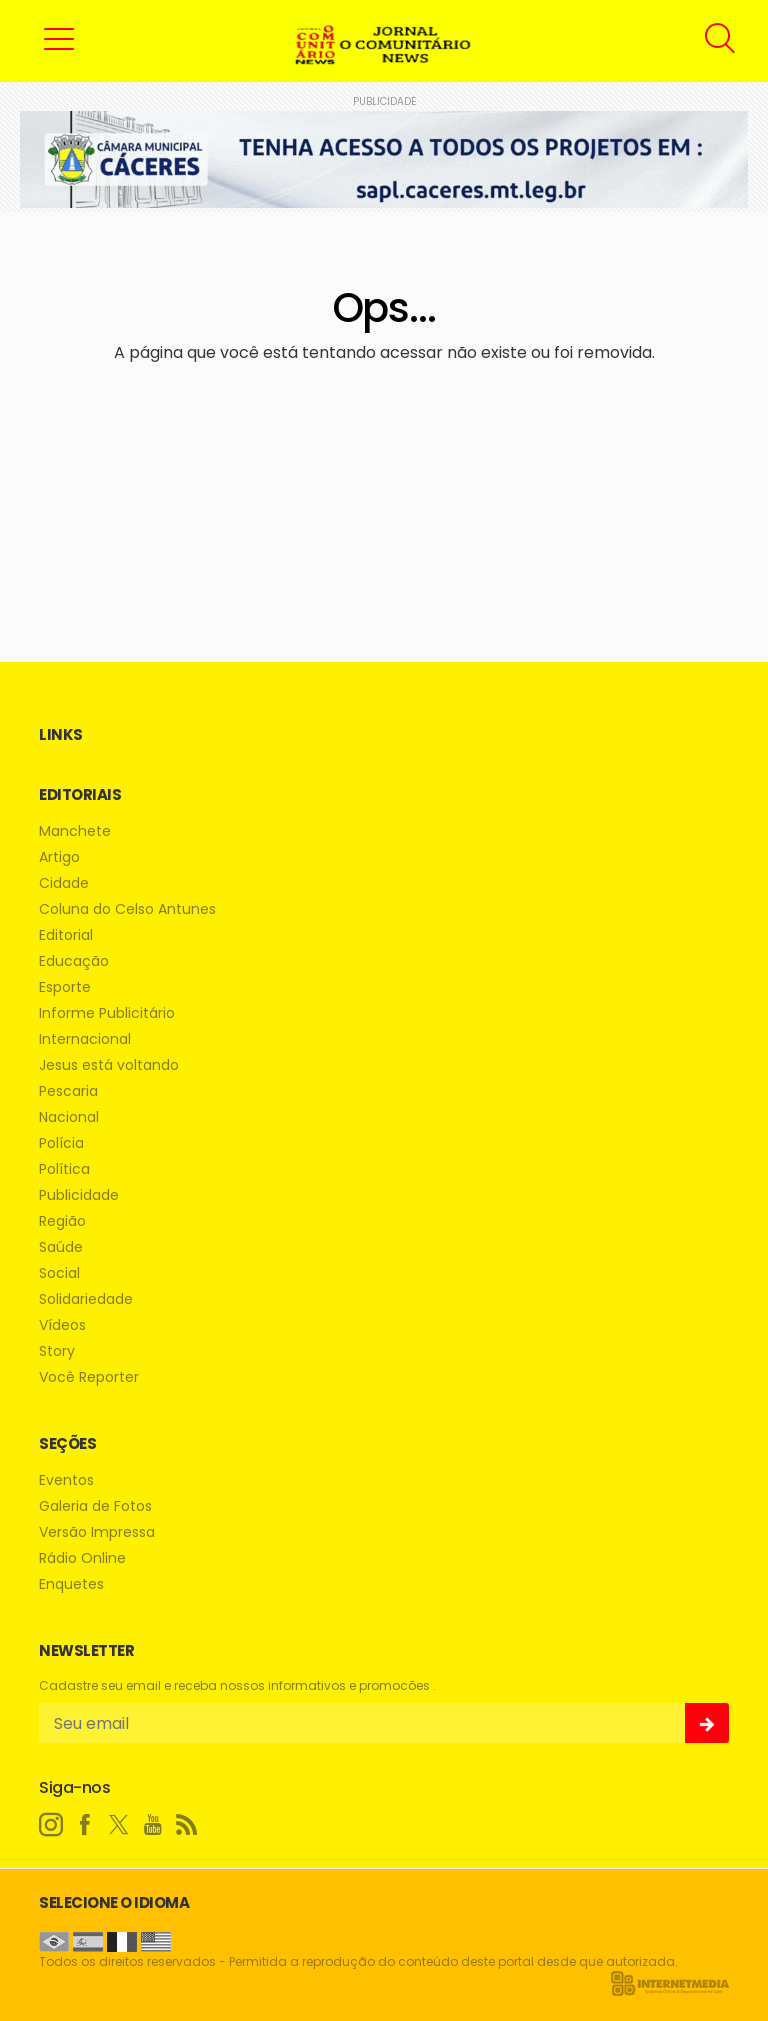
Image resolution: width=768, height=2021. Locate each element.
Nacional (69, 1117)
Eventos (66, 1480)
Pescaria (68, 1091)
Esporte (65, 987)
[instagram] (51, 1825)
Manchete (75, 831)
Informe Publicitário (107, 1013)
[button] (59, 38)
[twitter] (119, 1825)
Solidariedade (86, 1299)
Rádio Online (82, 1558)
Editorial (66, 935)
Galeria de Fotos (95, 1506)
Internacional (85, 1039)
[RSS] (187, 1825)
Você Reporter (89, 1377)
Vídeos (62, 1325)
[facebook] (85, 1825)
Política (64, 1169)
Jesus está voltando (109, 1065)
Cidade (64, 883)
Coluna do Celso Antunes (127, 909)
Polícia (61, 1143)
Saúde (61, 1247)
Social (59, 1273)
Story (57, 1351)
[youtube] (153, 1825)
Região (62, 1221)
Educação (74, 961)
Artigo (59, 857)
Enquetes (71, 1584)
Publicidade (79, 1195)
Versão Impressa (97, 1532)
